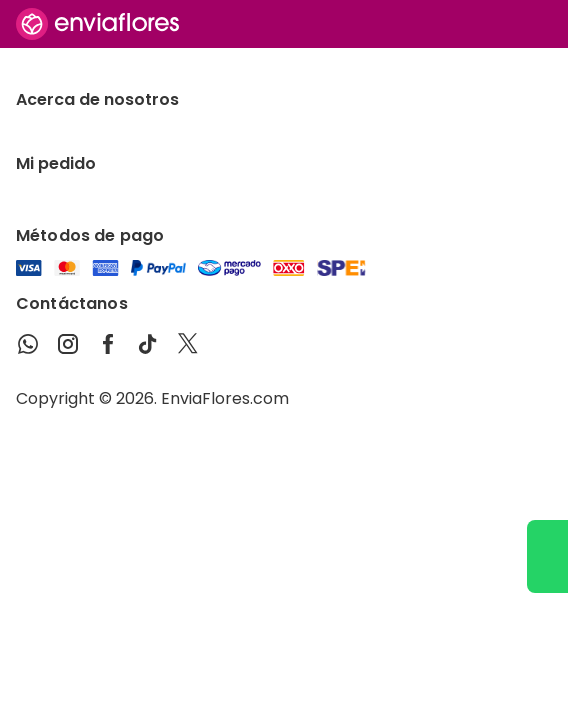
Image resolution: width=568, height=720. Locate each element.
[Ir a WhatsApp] (547, 556)
